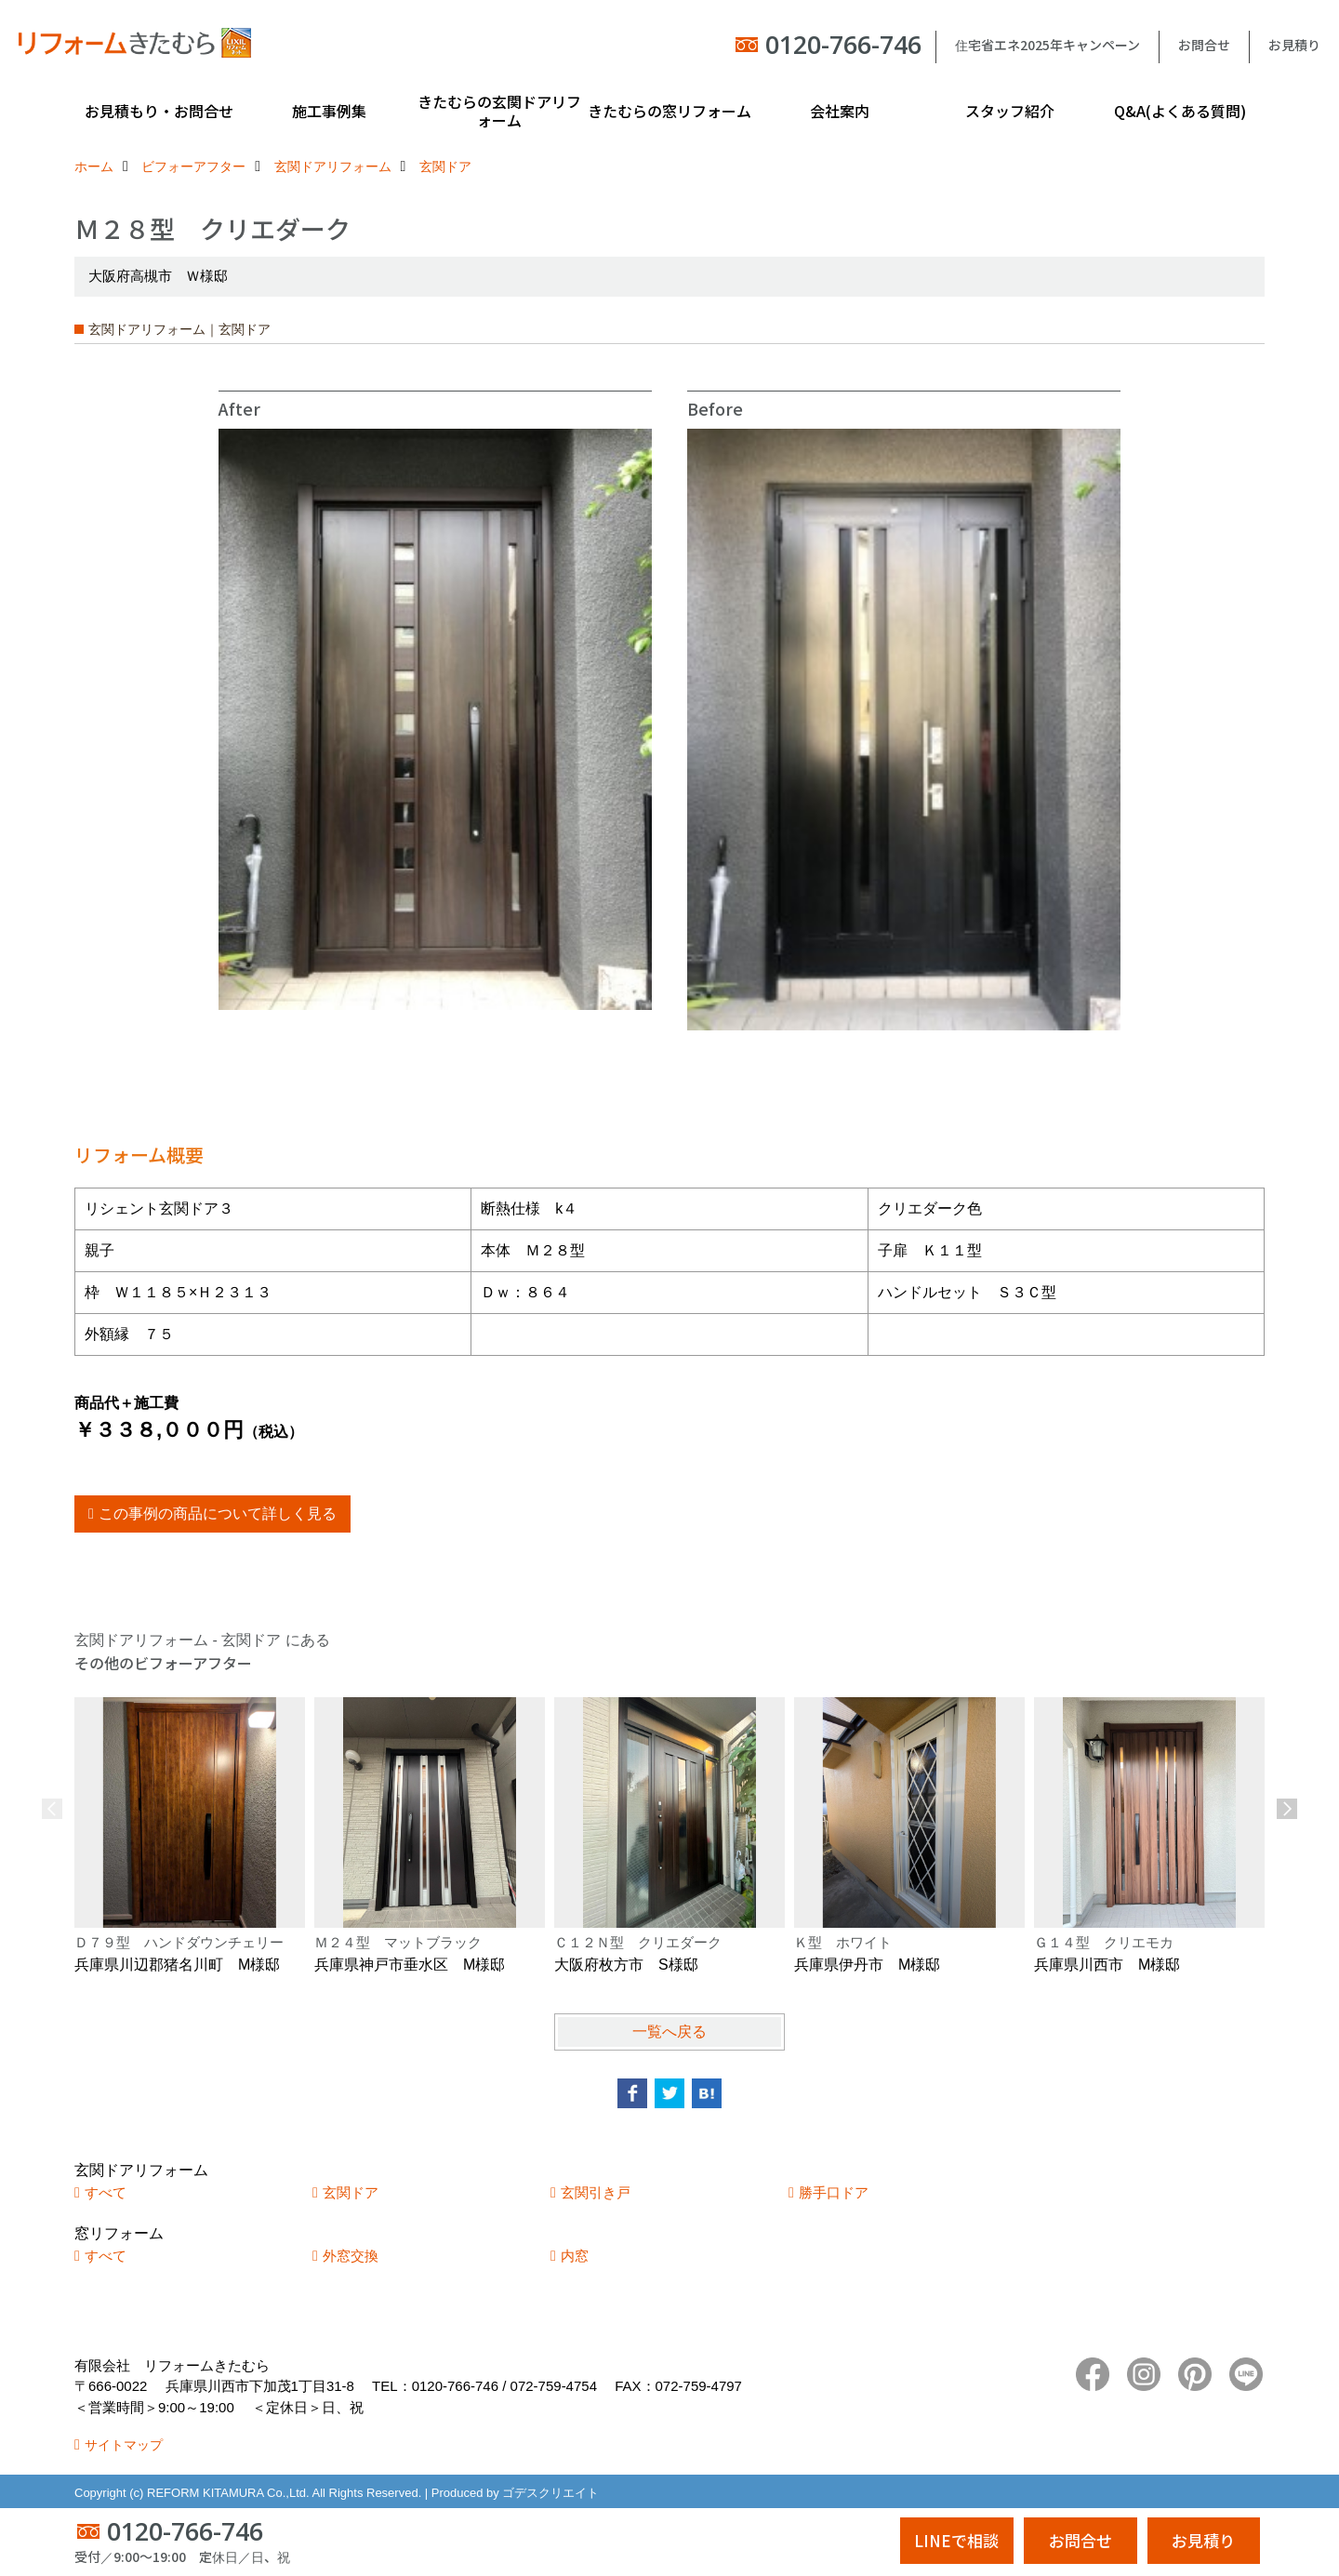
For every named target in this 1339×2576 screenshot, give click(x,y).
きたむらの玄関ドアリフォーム (499, 110)
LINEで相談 (956, 2540)
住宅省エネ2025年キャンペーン (1047, 44)
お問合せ (1204, 44)
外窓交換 (350, 2256)
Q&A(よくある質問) (1180, 111)
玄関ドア (350, 2192)
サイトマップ (124, 2444)
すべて (105, 2192)
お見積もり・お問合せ (159, 111)
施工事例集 (329, 111)
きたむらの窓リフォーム (669, 111)
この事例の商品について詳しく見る (218, 1513)
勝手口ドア (833, 2192)
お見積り (1294, 44)
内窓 (575, 2256)
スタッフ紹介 (1009, 111)
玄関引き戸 (595, 2192)
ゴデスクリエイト (550, 2493)
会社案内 (839, 111)
